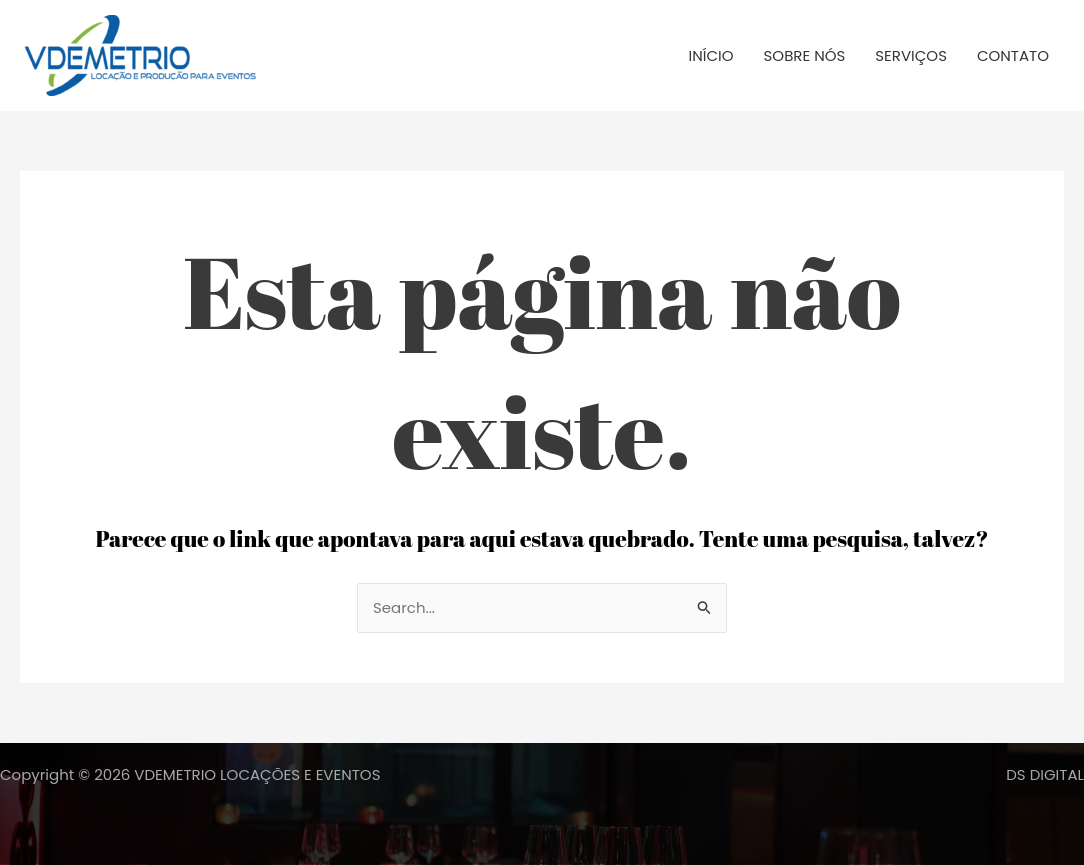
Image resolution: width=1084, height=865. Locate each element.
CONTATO (1013, 55)
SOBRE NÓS (805, 55)
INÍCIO (711, 55)
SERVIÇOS (911, 55)
